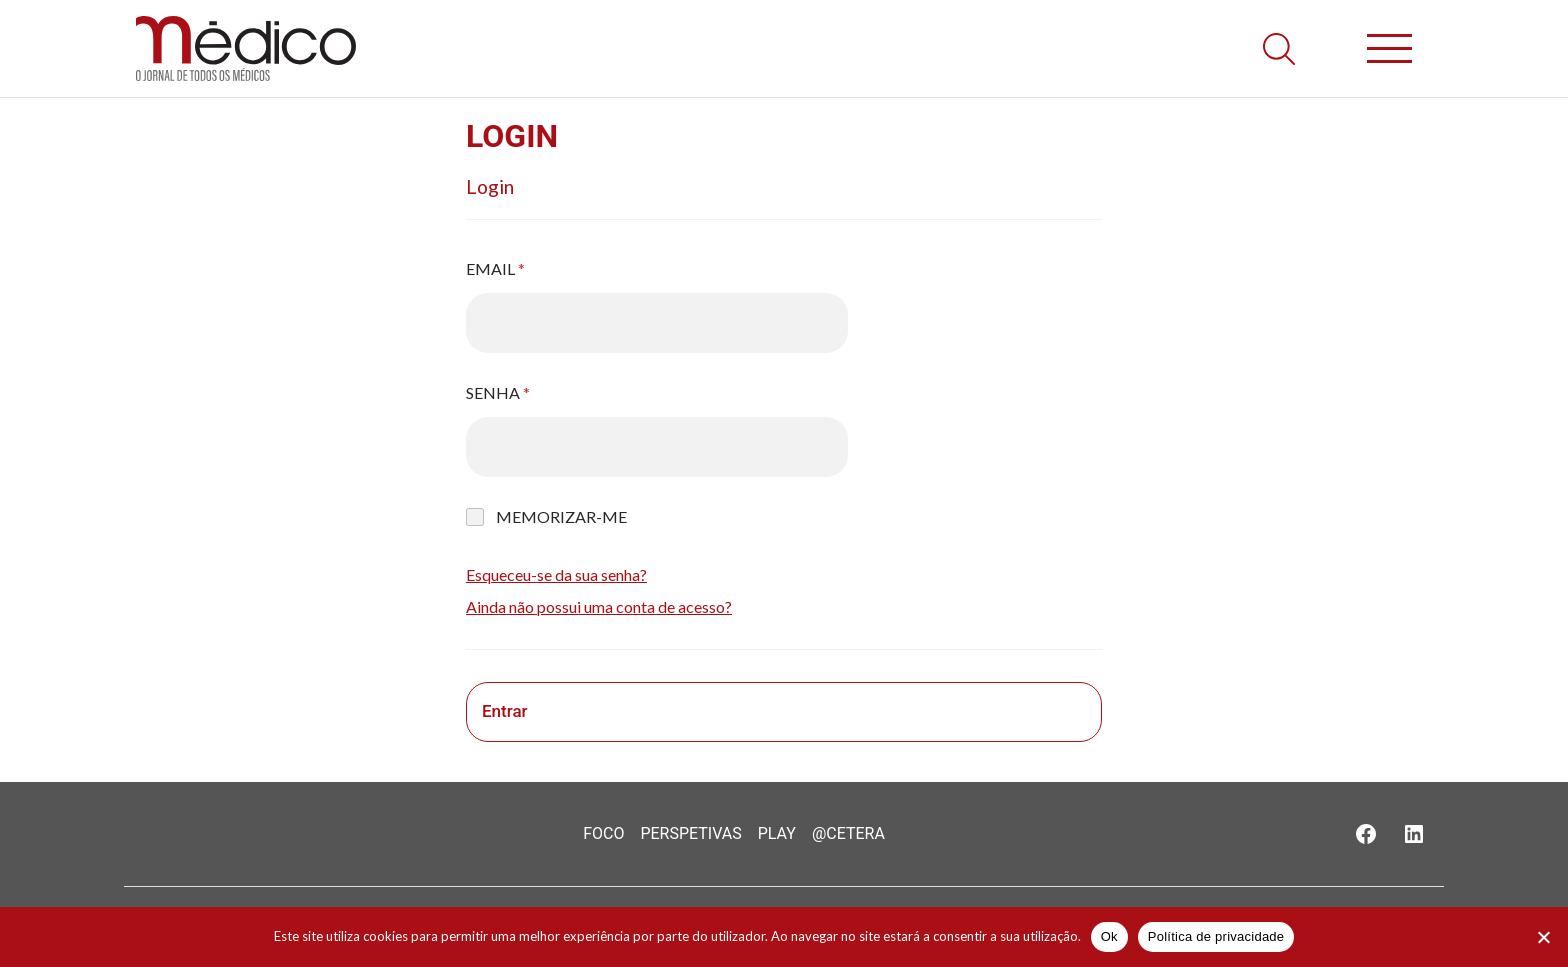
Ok (1109, 936)
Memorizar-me (561, 516)
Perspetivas (690, 833)
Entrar (505, 711)
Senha (498, 392)
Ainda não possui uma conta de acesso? (599, 606)
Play (777, 833)
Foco (603, 833)
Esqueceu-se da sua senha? (556, 574)
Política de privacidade (1216, 936)
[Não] (1543, 937)
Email (495, 268)
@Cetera (848, 833)
